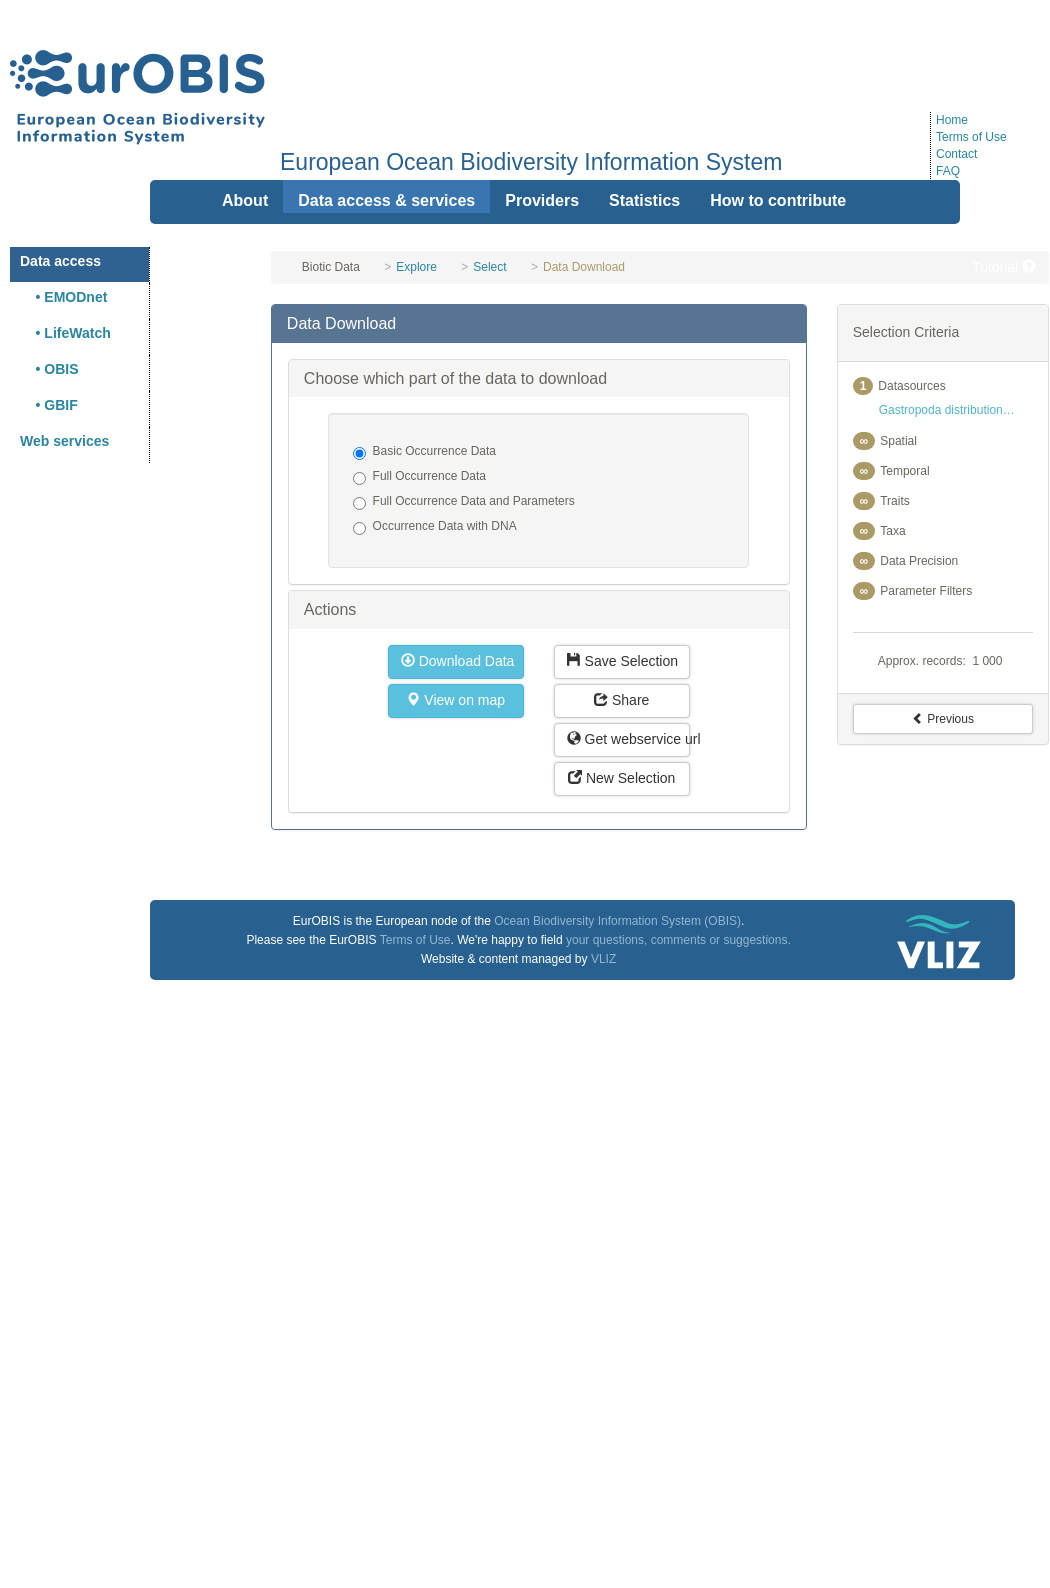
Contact (956, 154)
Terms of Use (971, 137)
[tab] (539, 324)
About (245, 200)
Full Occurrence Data (419, 477)
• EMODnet (63, 297)
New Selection (621, 778)
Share (621, 700)
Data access (60, 261)
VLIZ (603, 959)
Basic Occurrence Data (424, 452)
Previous (943, 719)
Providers (542, 200)
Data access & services (386, 200)
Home (952, 120)
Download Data (458, 661)
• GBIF (49, 405)
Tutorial (1004, 267)
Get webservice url (628, 739)
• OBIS (49, 369)
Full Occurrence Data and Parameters (464, 502)
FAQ (948, 171)
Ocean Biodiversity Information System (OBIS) (617, 921)
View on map (455, 700)
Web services (64, 441)
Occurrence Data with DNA (435, 527)
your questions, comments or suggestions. (678, 940)
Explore (416, 267)
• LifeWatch (65, 333)
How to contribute (778, 200)
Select (489, 267)
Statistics (644, 200)
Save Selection (622, 661)
